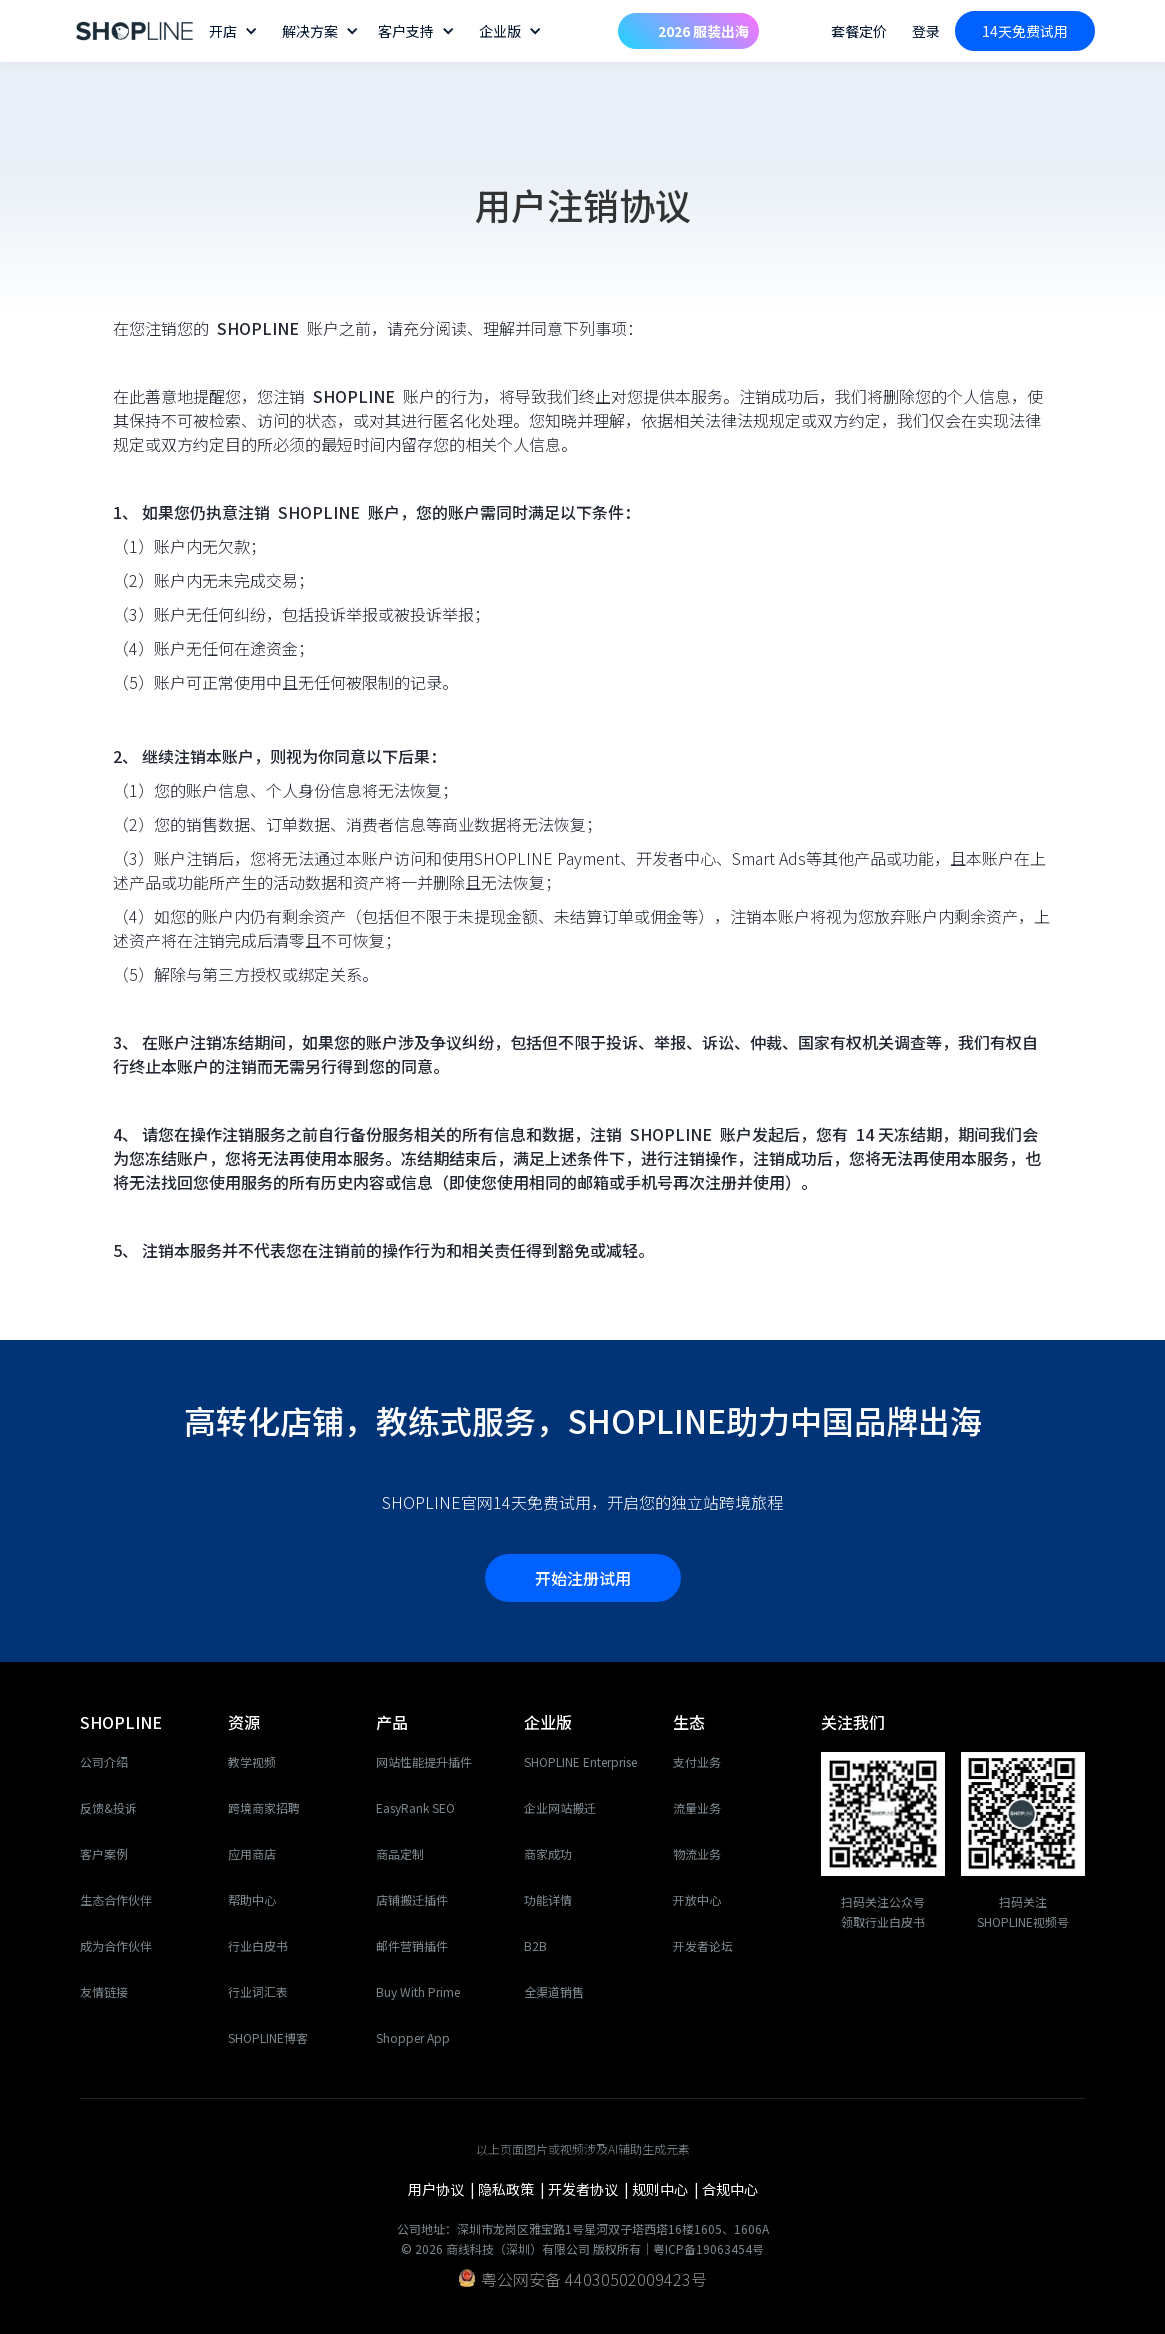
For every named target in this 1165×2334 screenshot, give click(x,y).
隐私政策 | (513, 2189)
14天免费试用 (1025, 31)
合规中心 (730, 2189)
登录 (926, 31)
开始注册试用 (583, 1578)
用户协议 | (443, 2189)
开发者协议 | (590, 2189)
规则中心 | (667, 2189)
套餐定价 (859, 31)
